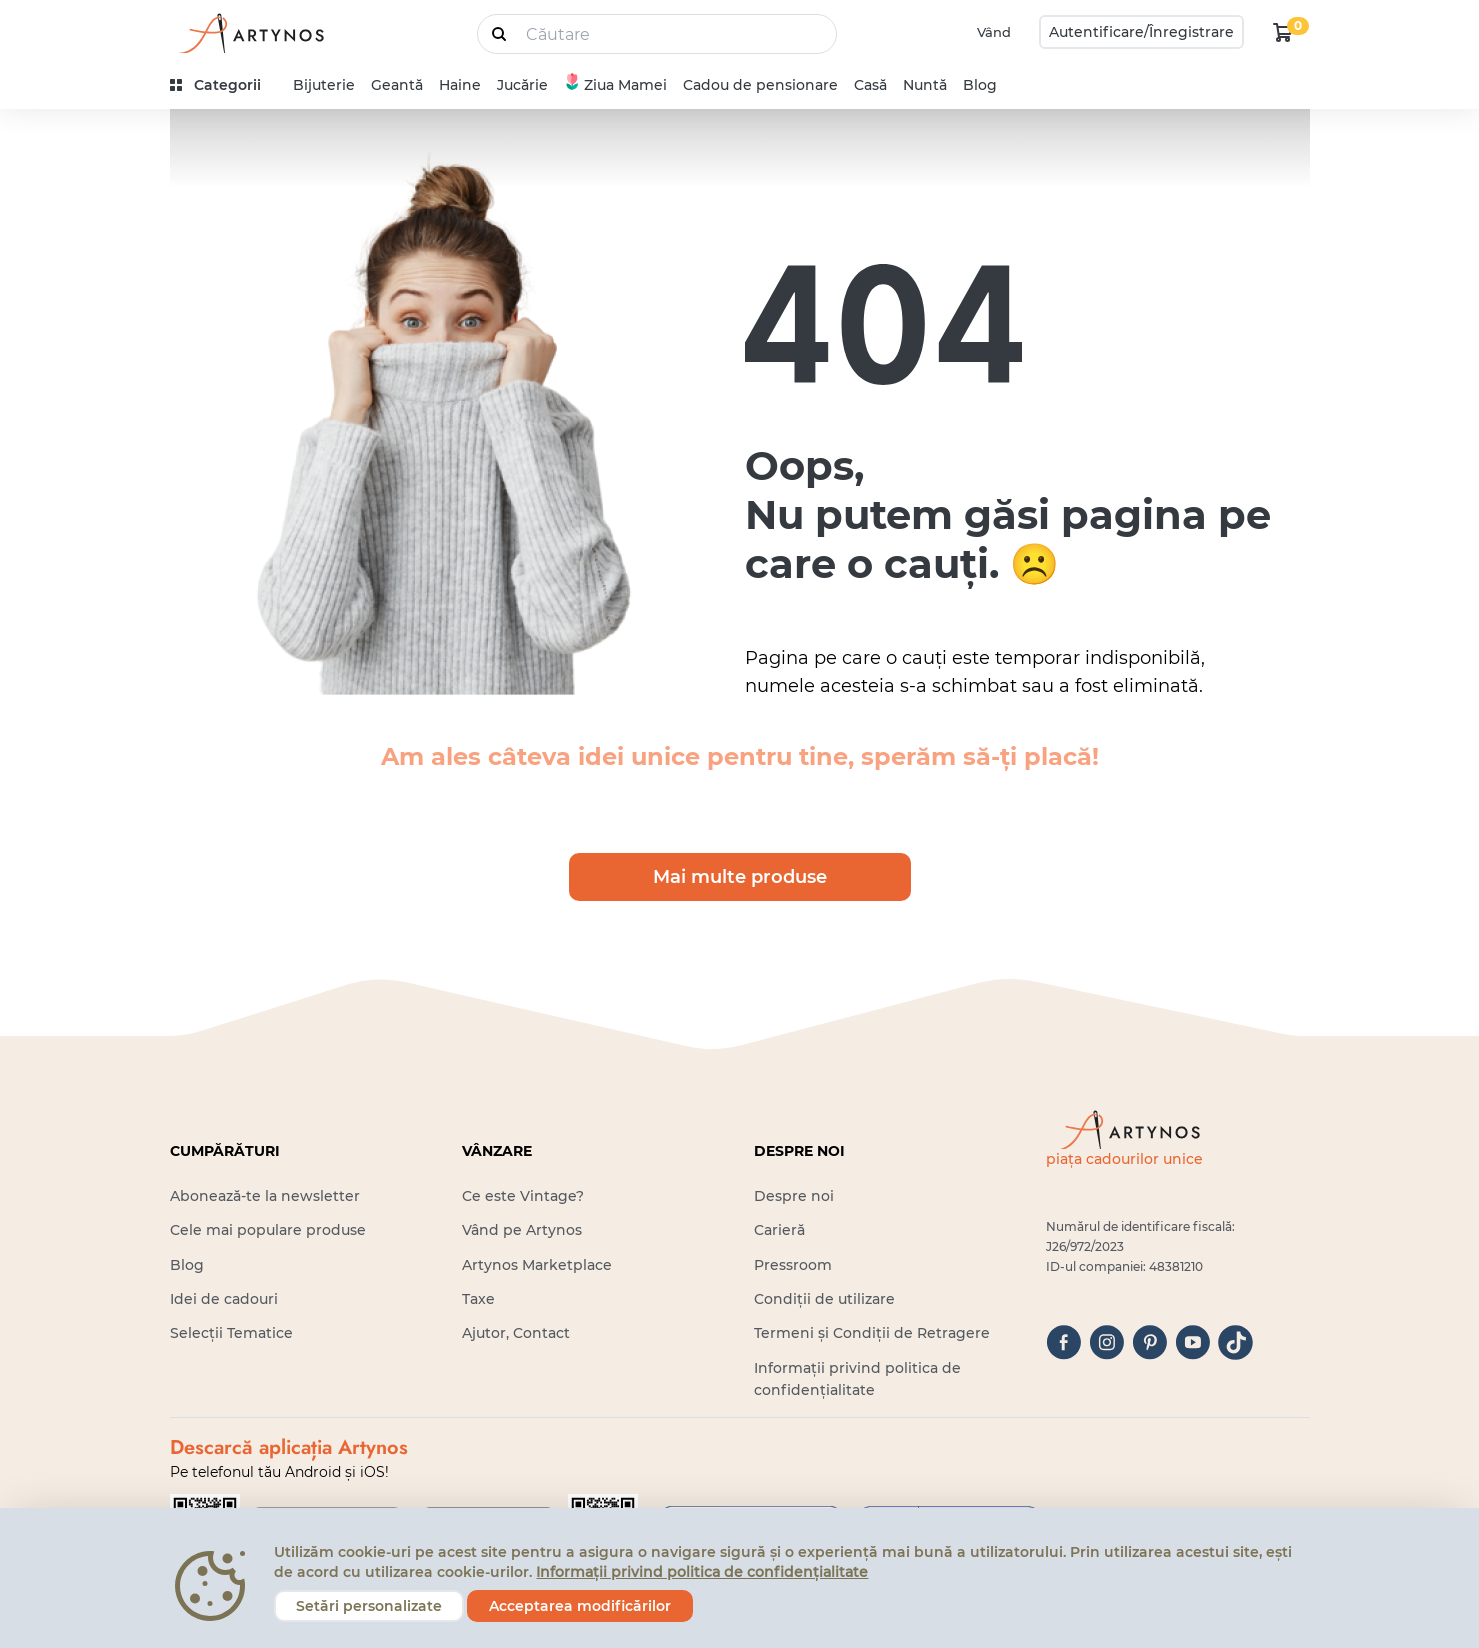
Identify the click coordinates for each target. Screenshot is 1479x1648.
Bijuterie (324, 85)
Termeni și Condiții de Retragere (872, 1333)
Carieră (779, 1230)
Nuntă (925, 85)
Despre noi (794, 1196)
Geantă (397, 85)
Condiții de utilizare (824, 1299)
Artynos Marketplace (537, 1265)
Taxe (478, 1299)
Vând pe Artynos (522, 1230)
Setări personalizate (369, 1606)
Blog (980, 85)
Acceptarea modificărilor (580, 1606)
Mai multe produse (740, 877)
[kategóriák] (223, 85)
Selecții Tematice (231, 1333)
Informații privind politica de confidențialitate (702, 1572)
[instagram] (1106, 1342)
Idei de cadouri (224, 1299)
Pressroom (793, 1265)
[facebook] (1063, 1342)
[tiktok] (1235, 1342)
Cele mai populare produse (268, 1230)
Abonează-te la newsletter (265, 1196)
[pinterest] (1149, 1342)
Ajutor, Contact (516, 1333)
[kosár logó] (1283, 32)
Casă (870, 85)
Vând (994, 32)
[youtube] (1192, 1342)
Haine (460, 85)
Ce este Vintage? (523, 1196)
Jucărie (522, 85)
